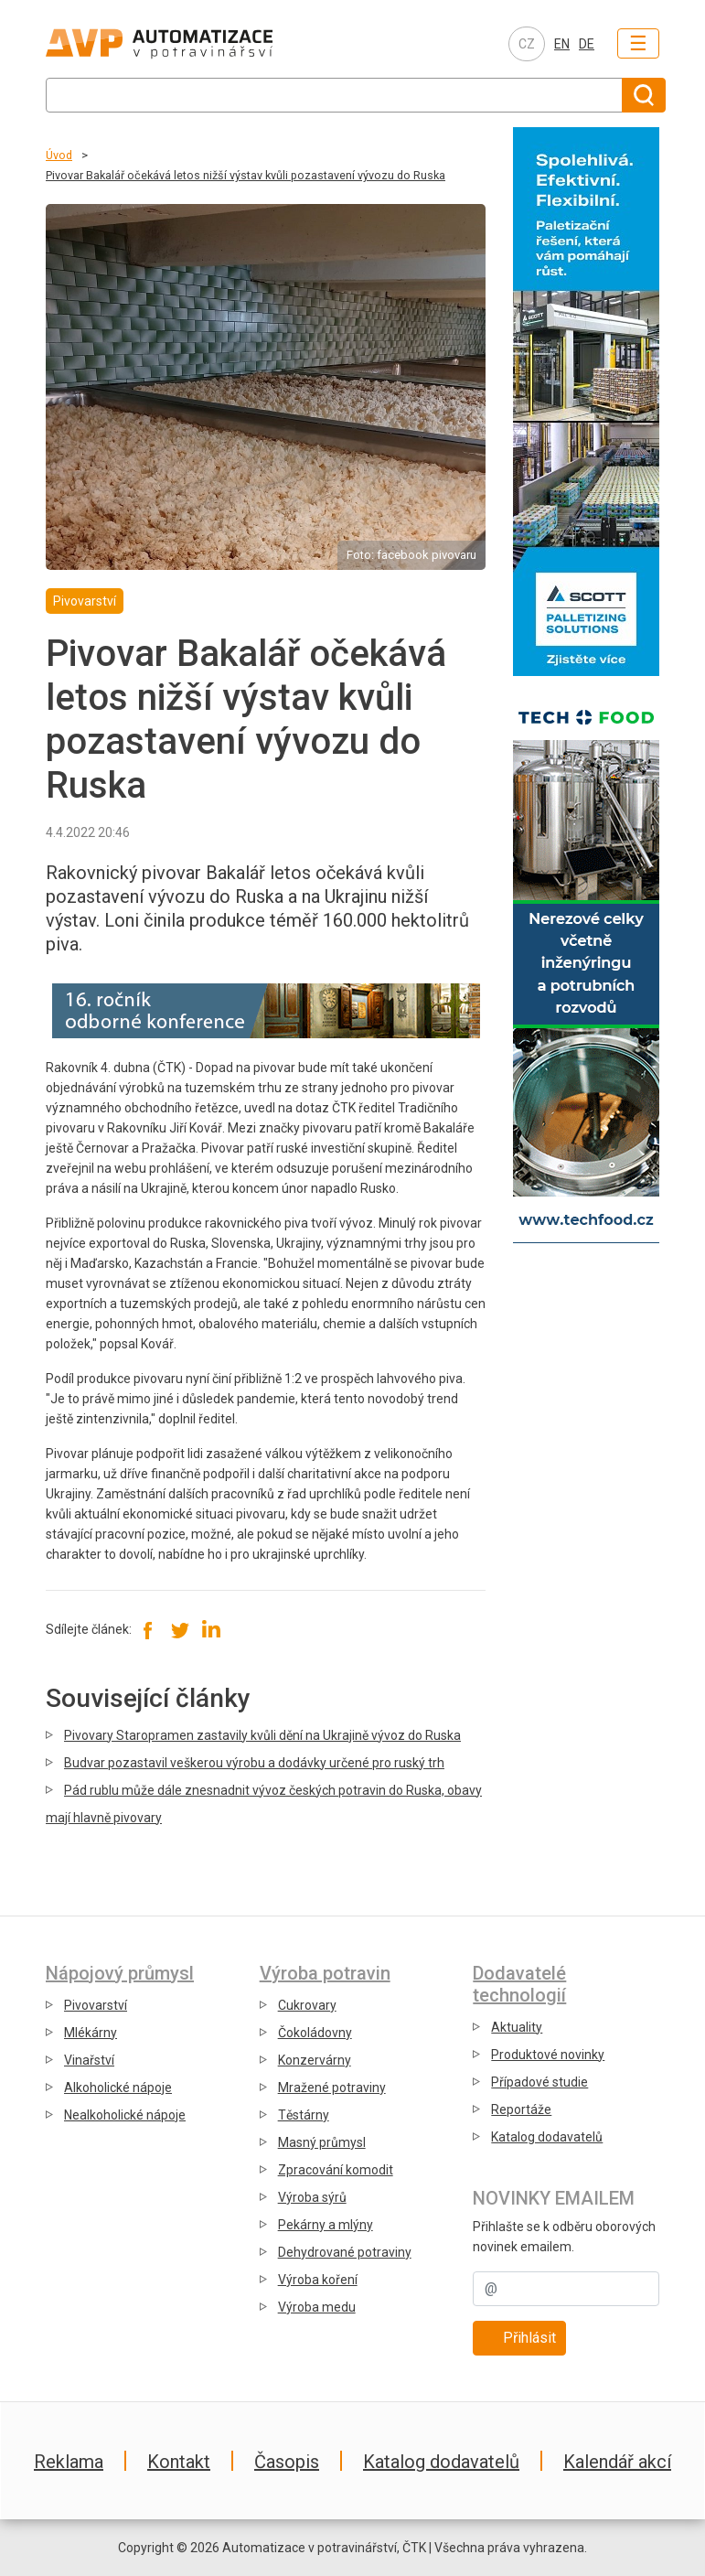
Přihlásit (529, 2337)
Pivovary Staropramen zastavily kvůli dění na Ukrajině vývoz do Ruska (262, 1735)
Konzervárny (314, 2060)
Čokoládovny (315, 2032)
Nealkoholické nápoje (125, 2115)
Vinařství (89, 2060)
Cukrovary (307, 2005)
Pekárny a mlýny (325, 2224)
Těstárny (303, 2115)
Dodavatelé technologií (519, 1984)
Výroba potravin (325, 1973)
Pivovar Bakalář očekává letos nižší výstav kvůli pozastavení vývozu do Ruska (245, 175)
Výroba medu (317, 2307)
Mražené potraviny (332, 2087)
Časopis (286, 2462)
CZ (526, 44)
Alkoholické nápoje (118, 2087)
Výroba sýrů (312, 2197)
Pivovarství (95, 2005)
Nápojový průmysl (120, 1973)
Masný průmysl (322, 2142)
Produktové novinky (547, 2054)
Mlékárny (90, 2032)
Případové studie (539, 2082)
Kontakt (178, 2462)
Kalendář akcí (617, 2462)
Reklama (68, 2462)
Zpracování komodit (335, 2170)
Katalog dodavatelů (547, 2137)
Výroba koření (318, 2279)
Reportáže (521, 2109)
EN (562, 44)
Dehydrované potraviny (344, 2252)
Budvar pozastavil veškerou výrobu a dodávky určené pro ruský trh (254, 1762)
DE (586, 44)
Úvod (59, 155)
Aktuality (516, 2027)
